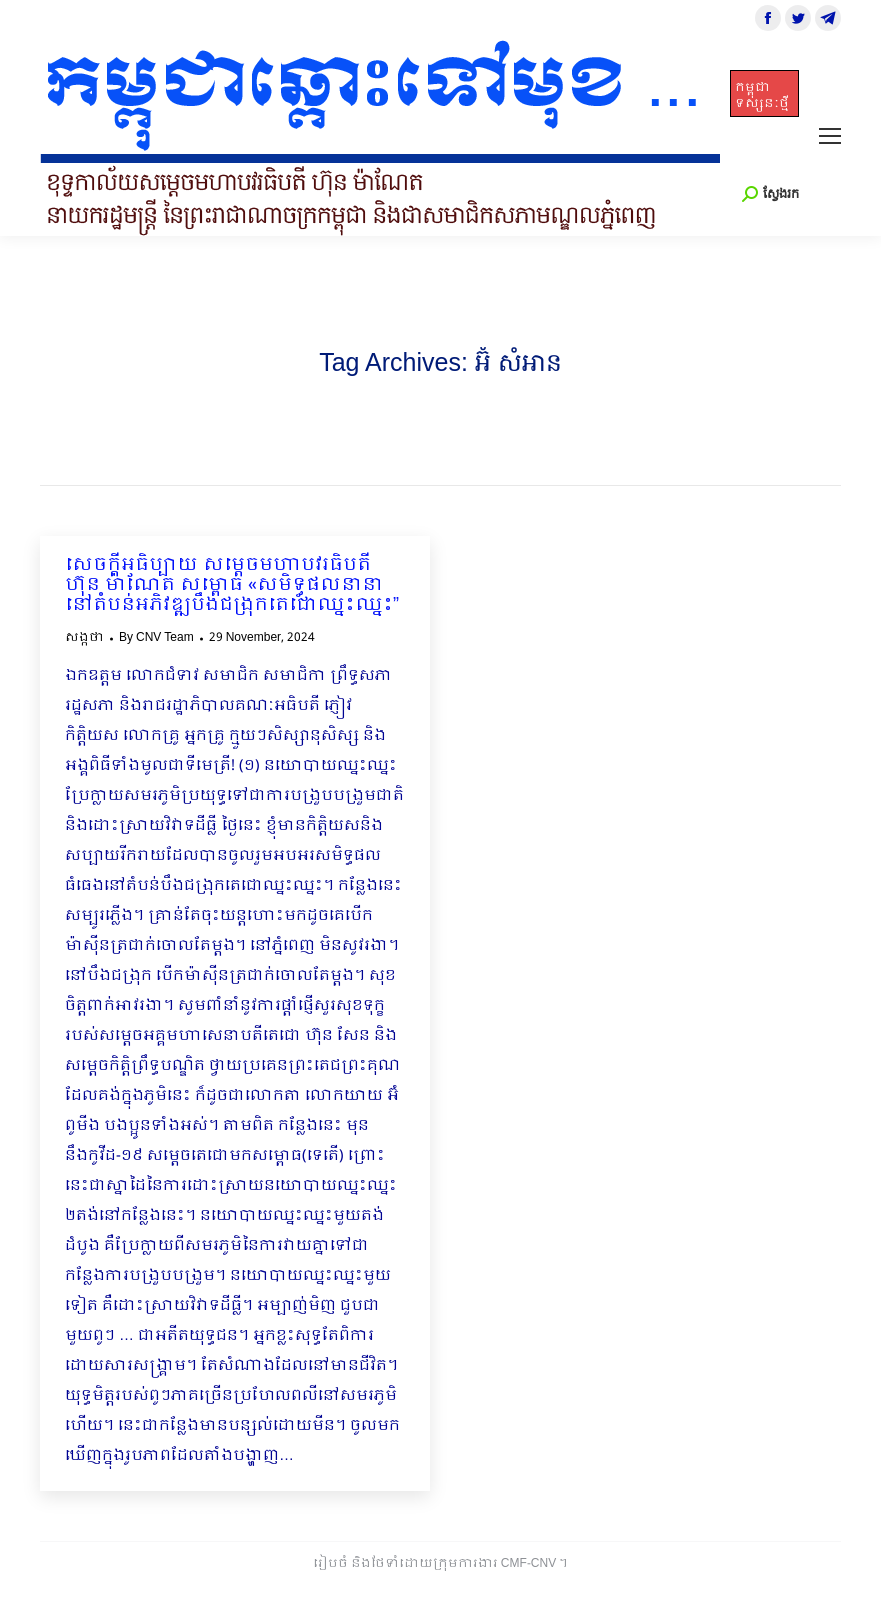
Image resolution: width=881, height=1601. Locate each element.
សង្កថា (84, 638)
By (156, 638)
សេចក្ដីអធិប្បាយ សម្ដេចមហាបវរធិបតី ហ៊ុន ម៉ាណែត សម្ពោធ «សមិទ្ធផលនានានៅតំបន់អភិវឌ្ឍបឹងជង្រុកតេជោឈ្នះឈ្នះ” (232, 586)
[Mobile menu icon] (830, 136)
